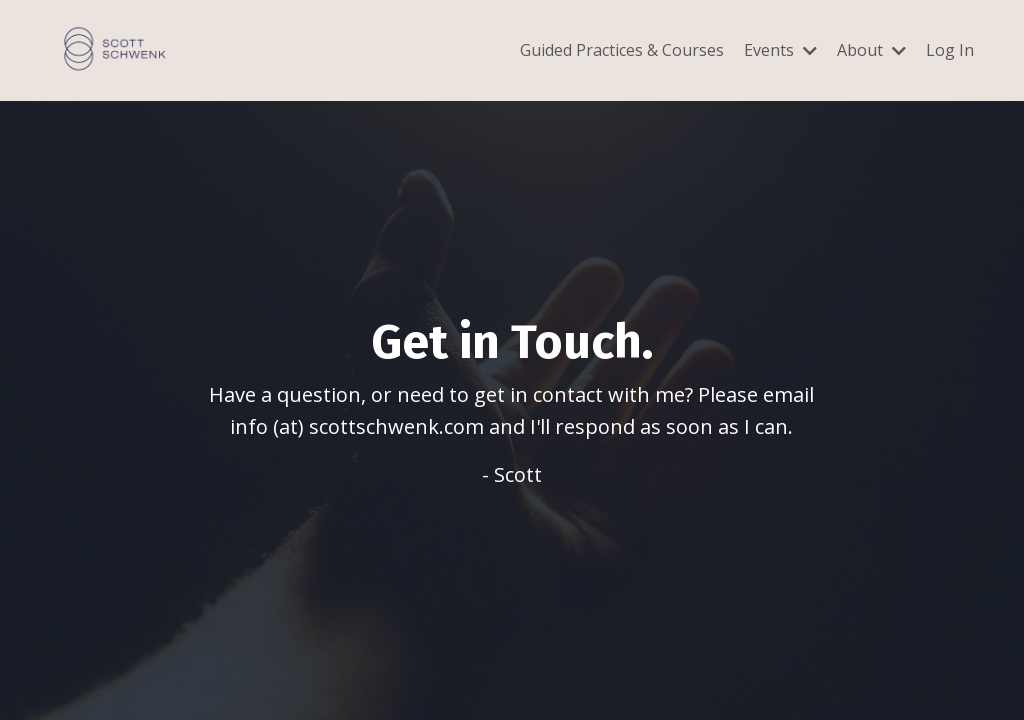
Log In (950, 50)
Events (780, 50)
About (871, 50)
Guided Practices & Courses (622, 50)
